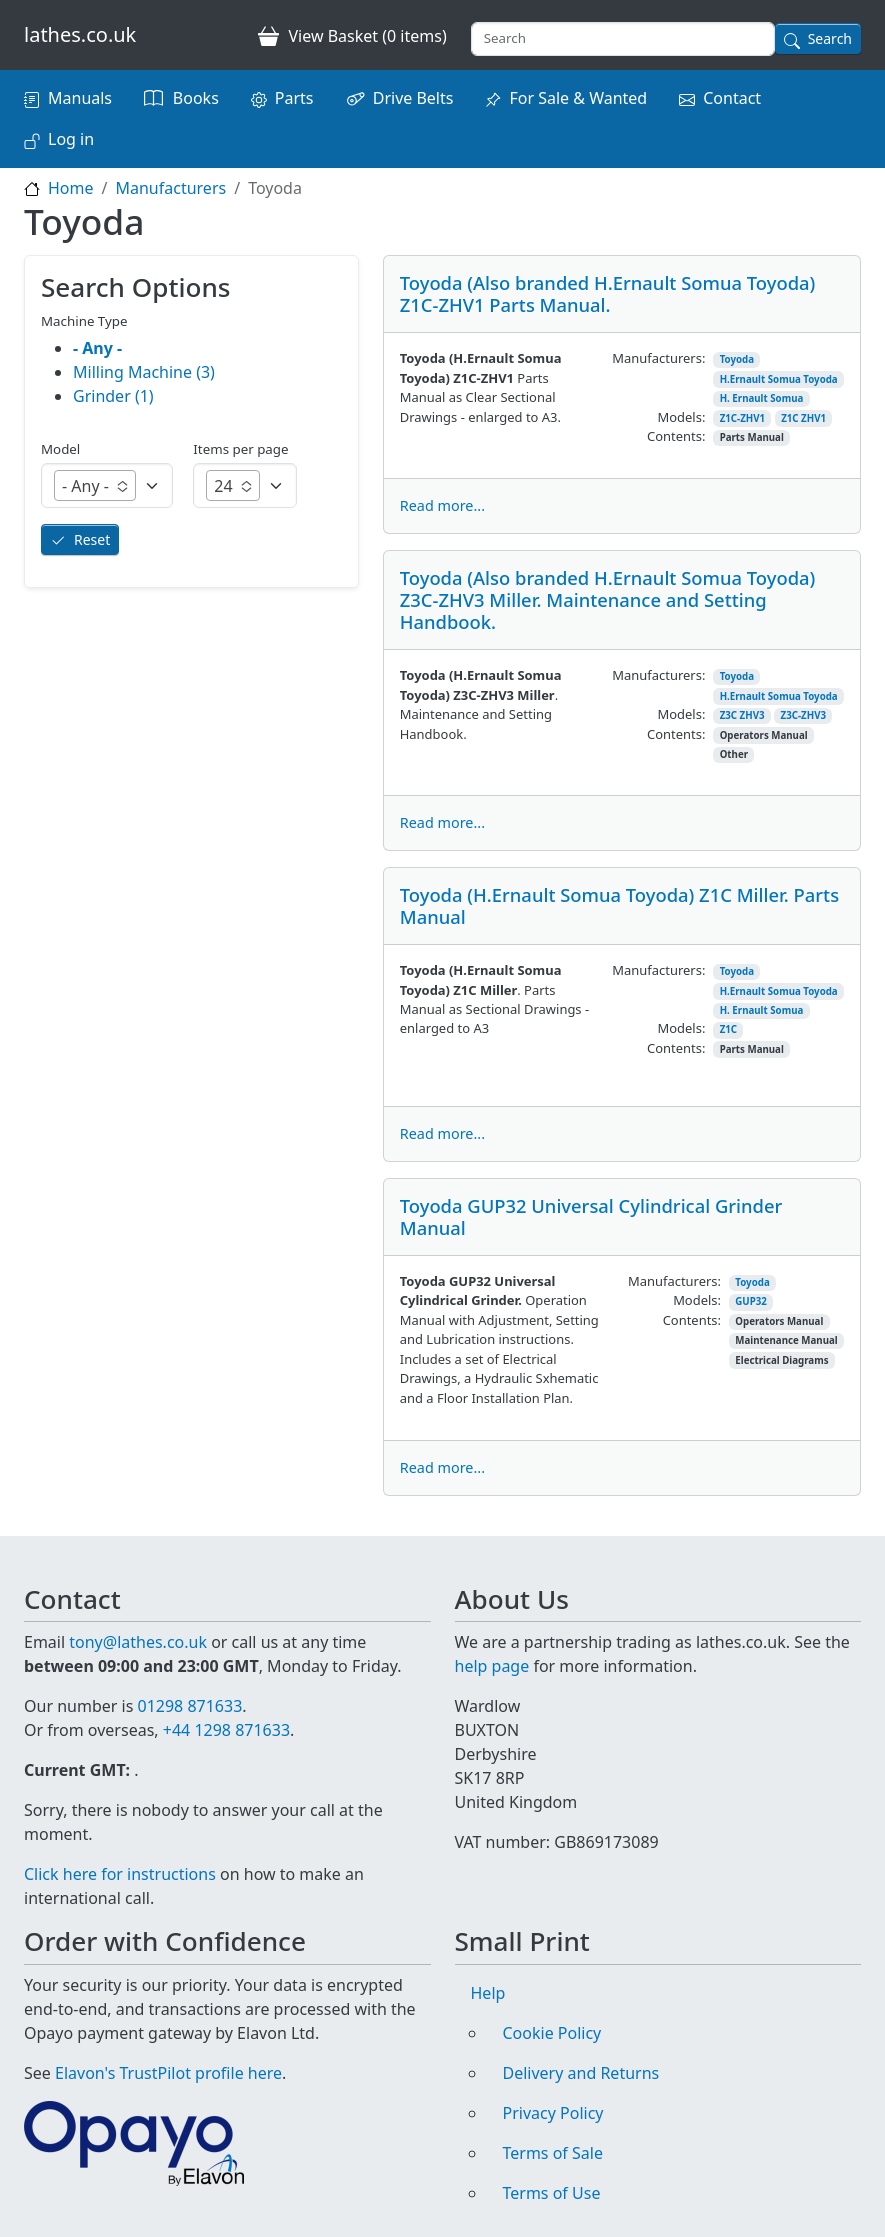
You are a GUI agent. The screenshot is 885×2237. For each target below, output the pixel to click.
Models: (681, 417)
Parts (294, 98)
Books (196, 98)
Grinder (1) (113, 396)
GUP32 (751, 1301)
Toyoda (737, 359)
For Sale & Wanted (578, 98)
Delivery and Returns (581, 2073)
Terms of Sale (553, 2153)
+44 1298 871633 (226, 1730)
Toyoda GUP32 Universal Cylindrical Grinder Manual (591, 1216)
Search (830, 38)
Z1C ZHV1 (803, 418)
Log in (71, 139)
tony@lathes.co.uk (138, 1642)
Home (71, 188)
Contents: (676, 436)
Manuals (80, 98)
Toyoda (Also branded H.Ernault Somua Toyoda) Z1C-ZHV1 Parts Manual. (608, 293)
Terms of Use (552, 2193)
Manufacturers (170, 188)
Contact (732, 98)
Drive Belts (413, 98)
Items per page (240, 449)
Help (488, 1993)
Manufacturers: (658, 358)
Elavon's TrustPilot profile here (168, 2073)
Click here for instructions (120, 1874)
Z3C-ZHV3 (803, 715)
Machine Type (84, 321)
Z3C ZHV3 (742, 715)
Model (60, 449)
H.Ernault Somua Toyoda (779, 379)
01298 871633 (189, 1706)
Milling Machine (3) (144, 372)
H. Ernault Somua (762, 398)
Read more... (442, 505)
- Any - (97, 348)
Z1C (728, 1029)
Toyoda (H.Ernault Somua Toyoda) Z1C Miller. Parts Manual (619, 905)
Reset (92, 539)
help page (492, 1666)
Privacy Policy (553, 2113)
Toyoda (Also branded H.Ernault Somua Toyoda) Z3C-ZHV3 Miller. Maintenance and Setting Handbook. (608, 599)
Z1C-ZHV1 (742, 418)
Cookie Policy (552, 2033)
